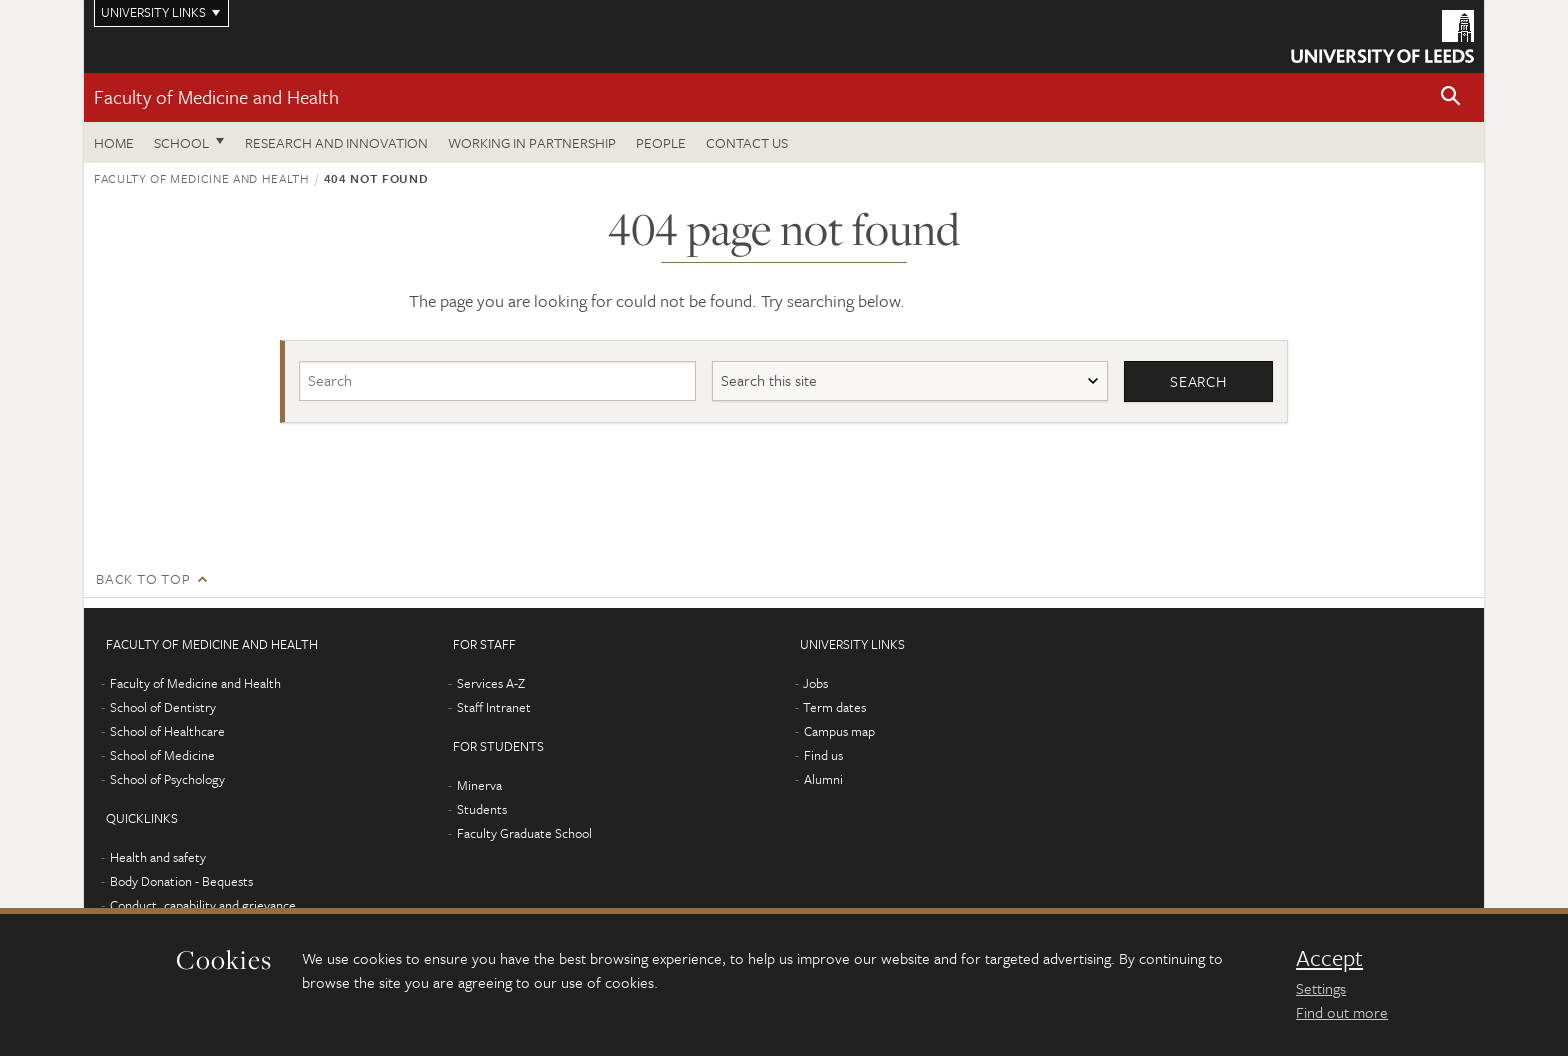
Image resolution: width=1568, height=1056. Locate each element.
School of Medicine (162, 755)
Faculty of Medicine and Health (216, 96)
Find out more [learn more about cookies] (1342, 1012)
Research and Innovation (336, 142)
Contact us (747, 142)
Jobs (815, 683)
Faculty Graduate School (524, 833)
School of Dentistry (163, 707)
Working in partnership (532, 142)
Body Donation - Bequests (181, 881)
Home (114, 142)
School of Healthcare (167, 731)
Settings (1321, 988)
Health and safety (158, 857)
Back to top (143, 578)
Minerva (479, 785)
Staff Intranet (494, 707)
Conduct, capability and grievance (203, 905)
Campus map (839, 731)
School (181, 142)
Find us (823, 755)
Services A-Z (491, 683)
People (661, 142)
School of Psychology (167, 779)
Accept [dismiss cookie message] (1329, 958)
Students (482, 809)
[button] (1451, 97)
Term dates (834, 707)
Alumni (823, 779)
